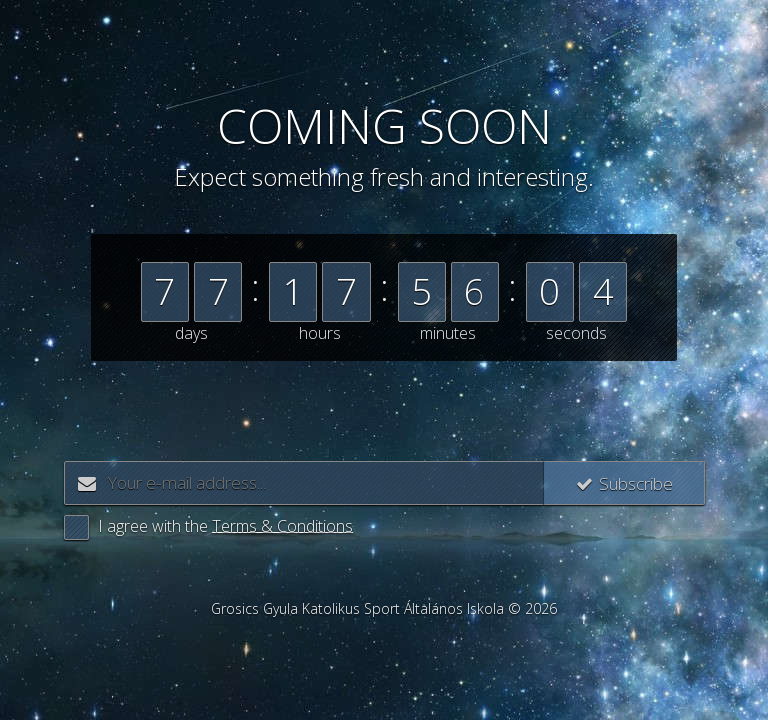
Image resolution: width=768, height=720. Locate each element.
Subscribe (619, 483)
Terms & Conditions (282, 526)
